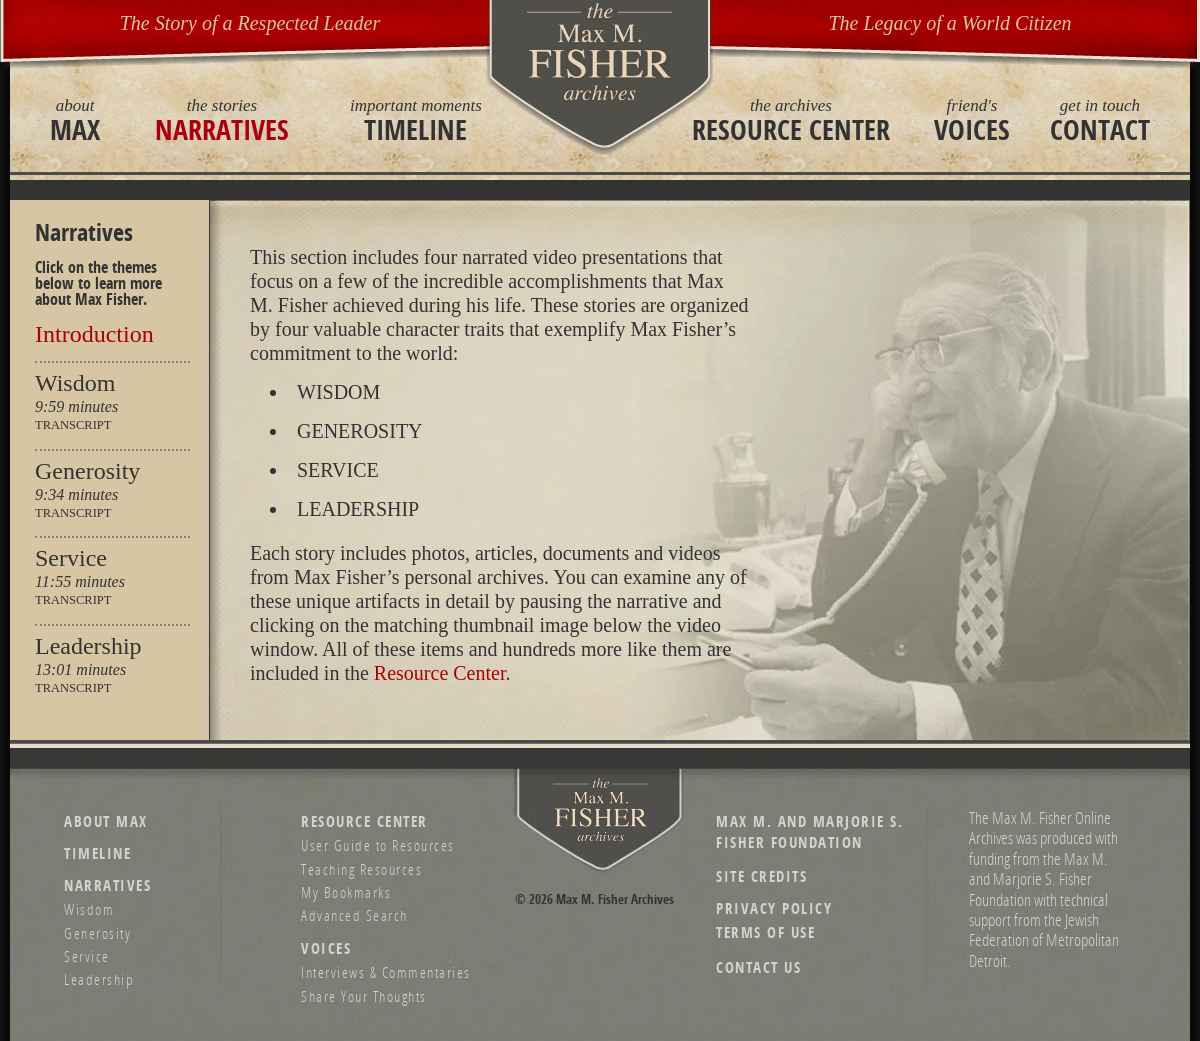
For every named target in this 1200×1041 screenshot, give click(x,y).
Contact (1100, 120)
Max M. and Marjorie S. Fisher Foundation (809, 832)
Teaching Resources (361, 869)
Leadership (88, 646)
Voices (972, 120)
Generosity (87, 471)
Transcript (73, 425)
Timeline (416, 120)
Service (71, 558)
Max (75, 120)
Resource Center (791, 120)
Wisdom (75, 383)
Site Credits (761, 876)
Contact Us (758, 967)
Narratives (222, 120)
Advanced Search (354, 915)
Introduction (94, 334)
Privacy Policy (774, 908)
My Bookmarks (346, 892)
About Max (106, 821)
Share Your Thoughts (364, 996)
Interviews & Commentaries (386, 972)
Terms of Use (765, 932)
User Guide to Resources (378, 845)
